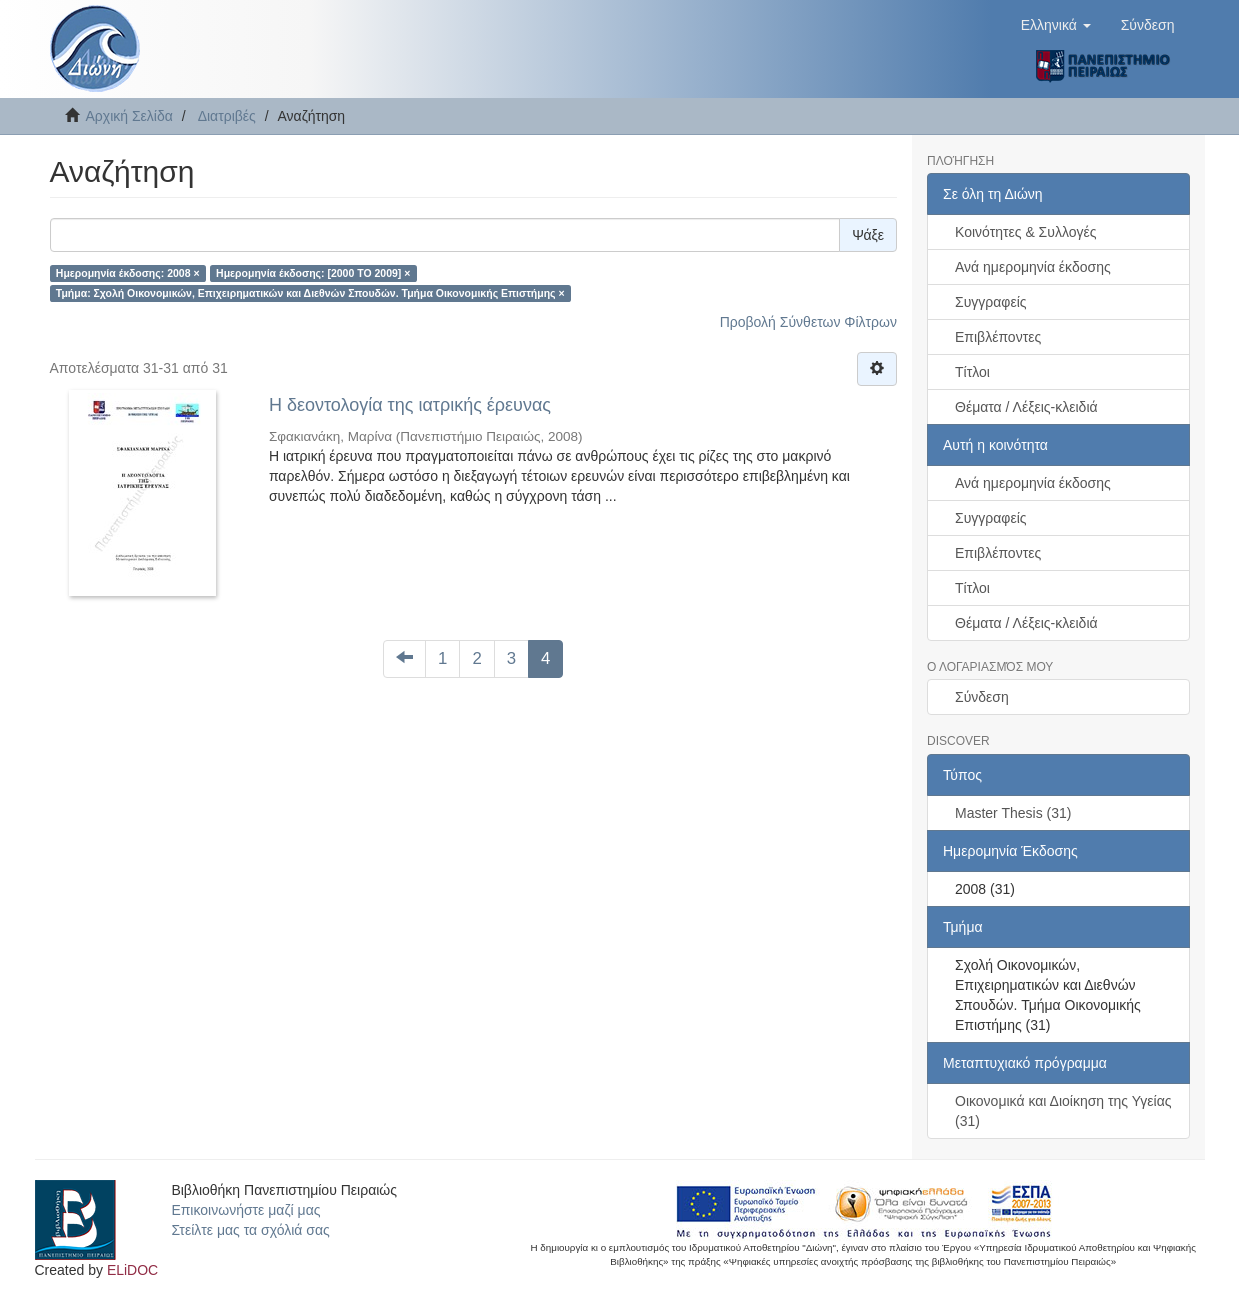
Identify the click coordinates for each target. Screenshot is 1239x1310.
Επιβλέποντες (998, 337)
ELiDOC (132, 1270)
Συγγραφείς (991, 302)
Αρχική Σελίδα (129, 116)
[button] (1056, 25)
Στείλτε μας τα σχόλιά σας (250, 1230)
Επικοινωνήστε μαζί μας (245, 1210)
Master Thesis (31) (1013, 813)
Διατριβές (227, 116)
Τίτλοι (972, 372)
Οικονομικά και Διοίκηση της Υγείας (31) (1063, 1111)
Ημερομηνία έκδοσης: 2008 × (128, 273)
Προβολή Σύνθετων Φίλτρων (808, 322)
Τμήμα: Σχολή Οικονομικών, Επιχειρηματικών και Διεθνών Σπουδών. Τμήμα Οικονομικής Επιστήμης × (310, 293)
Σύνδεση (982, 697)
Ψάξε (868, 235)
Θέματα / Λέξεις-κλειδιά (1026, 407)
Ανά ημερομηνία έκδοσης (1033, 267)
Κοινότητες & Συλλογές (1025, 232)
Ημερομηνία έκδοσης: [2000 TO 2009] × (313, 273)
